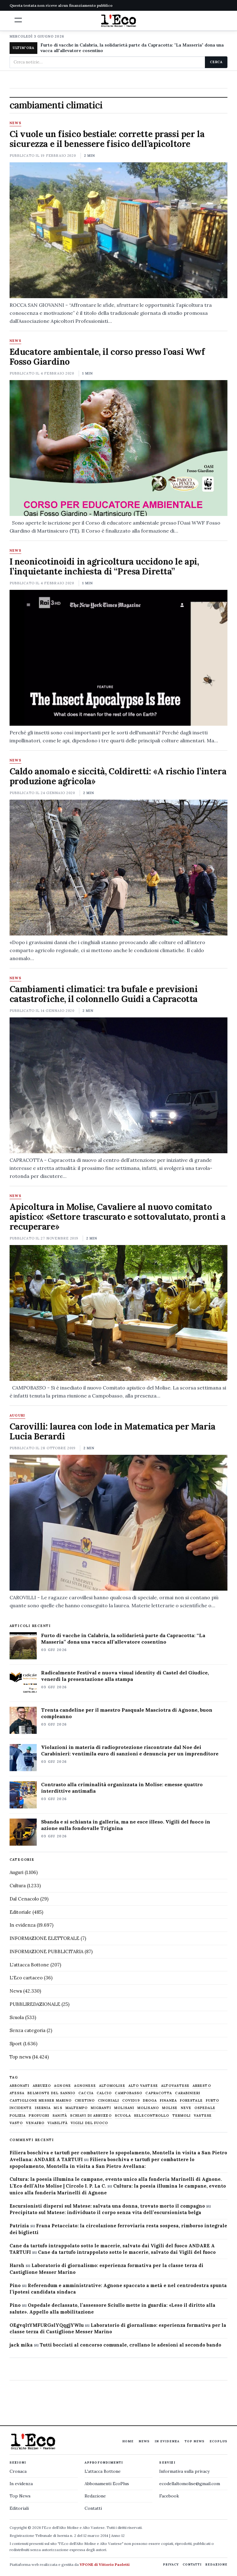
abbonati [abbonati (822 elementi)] (20, 2086)
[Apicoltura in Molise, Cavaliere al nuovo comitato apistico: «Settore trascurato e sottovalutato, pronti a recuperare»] (119, 1313)
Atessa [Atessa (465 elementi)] (17, 2093)
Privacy (171, 2564)
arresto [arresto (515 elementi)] (202, 2086)
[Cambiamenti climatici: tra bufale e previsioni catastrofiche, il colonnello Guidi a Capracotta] (119, 1085)
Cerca (216, 62)
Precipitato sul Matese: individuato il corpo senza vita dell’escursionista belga (105, 2212)
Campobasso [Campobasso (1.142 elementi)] (128, 2093)
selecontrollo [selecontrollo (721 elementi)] (151, 2116)
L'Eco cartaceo (26, 1978)
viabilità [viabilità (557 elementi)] (58, 2123)
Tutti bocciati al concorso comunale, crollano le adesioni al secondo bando (130, 2345)
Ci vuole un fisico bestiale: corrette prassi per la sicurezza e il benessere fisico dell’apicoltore (107, 138)
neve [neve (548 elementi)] (186, 2108)
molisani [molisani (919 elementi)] (124, 2108)
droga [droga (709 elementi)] (150, 2101)
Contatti (93, 2508)
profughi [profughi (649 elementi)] (39, 2116)
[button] (18, 20)
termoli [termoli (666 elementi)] (182, 2116)
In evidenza (22, 1925)
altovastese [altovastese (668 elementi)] (175, 2086)
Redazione (95, 2496)
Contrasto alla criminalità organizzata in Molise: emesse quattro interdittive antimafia (122, 1787)
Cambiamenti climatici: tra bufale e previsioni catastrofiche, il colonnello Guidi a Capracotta (104, 994)
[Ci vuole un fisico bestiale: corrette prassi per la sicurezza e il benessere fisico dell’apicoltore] (119, 230)
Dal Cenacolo (24, 1899)
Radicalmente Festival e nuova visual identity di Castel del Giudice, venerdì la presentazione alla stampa (125, 1675)
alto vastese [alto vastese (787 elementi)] (143, 2086)
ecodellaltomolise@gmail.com (189, 2483)
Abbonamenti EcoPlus (107, 2483)
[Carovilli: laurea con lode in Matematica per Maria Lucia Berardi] (119, 1523)
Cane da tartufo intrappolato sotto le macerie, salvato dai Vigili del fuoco (127, 2252)
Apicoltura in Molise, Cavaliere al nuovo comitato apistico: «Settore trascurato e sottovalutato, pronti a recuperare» (118, 1216)
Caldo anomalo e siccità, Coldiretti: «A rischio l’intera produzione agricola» (118, 776)
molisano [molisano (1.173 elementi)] (148, 2108)
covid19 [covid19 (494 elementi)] (131, 2101)
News (15, 123)
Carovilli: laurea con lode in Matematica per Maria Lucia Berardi (112, 1431)
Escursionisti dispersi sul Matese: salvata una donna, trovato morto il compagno (107, 2206)
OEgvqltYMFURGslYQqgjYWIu (47, 2325)
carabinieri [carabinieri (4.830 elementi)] (187, 2093)
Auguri (17, 1416)
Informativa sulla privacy (184, 2471)
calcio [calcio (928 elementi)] (104, 2093)
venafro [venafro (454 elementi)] (35, 2123)
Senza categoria (27, 2030)
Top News (195, 2441)
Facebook (169, 2496)
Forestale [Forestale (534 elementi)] (191, 2101)
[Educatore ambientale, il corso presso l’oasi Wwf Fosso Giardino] (119, 448)
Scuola (17, 2017)
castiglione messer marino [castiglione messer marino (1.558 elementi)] (41, 2101)
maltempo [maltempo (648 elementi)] (76, 2108)
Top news (20, 2057)
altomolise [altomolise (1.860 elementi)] (112, 2086)
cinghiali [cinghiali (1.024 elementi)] (108, 2101)
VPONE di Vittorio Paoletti (105, 2564)
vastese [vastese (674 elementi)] (203, 2116)
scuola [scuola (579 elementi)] (123, 2116)
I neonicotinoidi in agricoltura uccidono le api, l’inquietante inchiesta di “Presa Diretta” (104, 566)
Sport (16, 2044)
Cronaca (18, 2471)
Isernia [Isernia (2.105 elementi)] (43, 2108)
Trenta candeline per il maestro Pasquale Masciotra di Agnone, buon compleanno (126, 1713)
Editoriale (20, 1912)
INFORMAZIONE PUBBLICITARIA (46, 1951)
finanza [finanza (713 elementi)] (168, 2101)
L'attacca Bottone (29, 1965)
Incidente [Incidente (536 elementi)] (21, 2108)
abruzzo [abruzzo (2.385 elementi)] (42, 2086)
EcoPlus (218, 2441)
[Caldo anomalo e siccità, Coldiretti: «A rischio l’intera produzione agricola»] (119, 868)
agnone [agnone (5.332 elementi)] (62, 2086)
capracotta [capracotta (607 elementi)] (158, 2093)
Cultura (18, 1885)
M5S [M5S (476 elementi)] (58, 2108)
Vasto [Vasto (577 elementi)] (16, 2123)
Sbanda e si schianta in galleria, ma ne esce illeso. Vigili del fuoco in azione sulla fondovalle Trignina (125, 1825)
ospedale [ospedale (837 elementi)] (204, 2108)
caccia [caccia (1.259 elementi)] (86, 2093)
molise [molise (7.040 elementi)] (170, 2108)
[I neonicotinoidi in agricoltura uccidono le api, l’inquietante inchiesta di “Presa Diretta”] (119, 658)
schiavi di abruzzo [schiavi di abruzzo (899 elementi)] (91, 2116)
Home (128, 2441)
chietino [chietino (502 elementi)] (85, 2101)
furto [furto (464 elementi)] (212, 2101)
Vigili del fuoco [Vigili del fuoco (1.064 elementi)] (89, 2123)
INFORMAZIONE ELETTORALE (44, 1938)
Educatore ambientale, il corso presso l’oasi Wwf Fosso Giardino (107, 356)
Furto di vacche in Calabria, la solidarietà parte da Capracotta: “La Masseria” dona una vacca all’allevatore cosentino (123, 1638)
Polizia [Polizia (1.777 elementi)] (18, 2116)
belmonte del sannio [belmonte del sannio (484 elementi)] (51, 2093)
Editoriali (19, 2508)
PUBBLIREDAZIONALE (35, 2004)
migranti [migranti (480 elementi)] (101, 2108)
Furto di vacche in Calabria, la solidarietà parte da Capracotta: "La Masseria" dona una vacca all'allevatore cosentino (132, 47)
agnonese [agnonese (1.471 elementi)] (85, 2086)
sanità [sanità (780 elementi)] (59, 2116)
